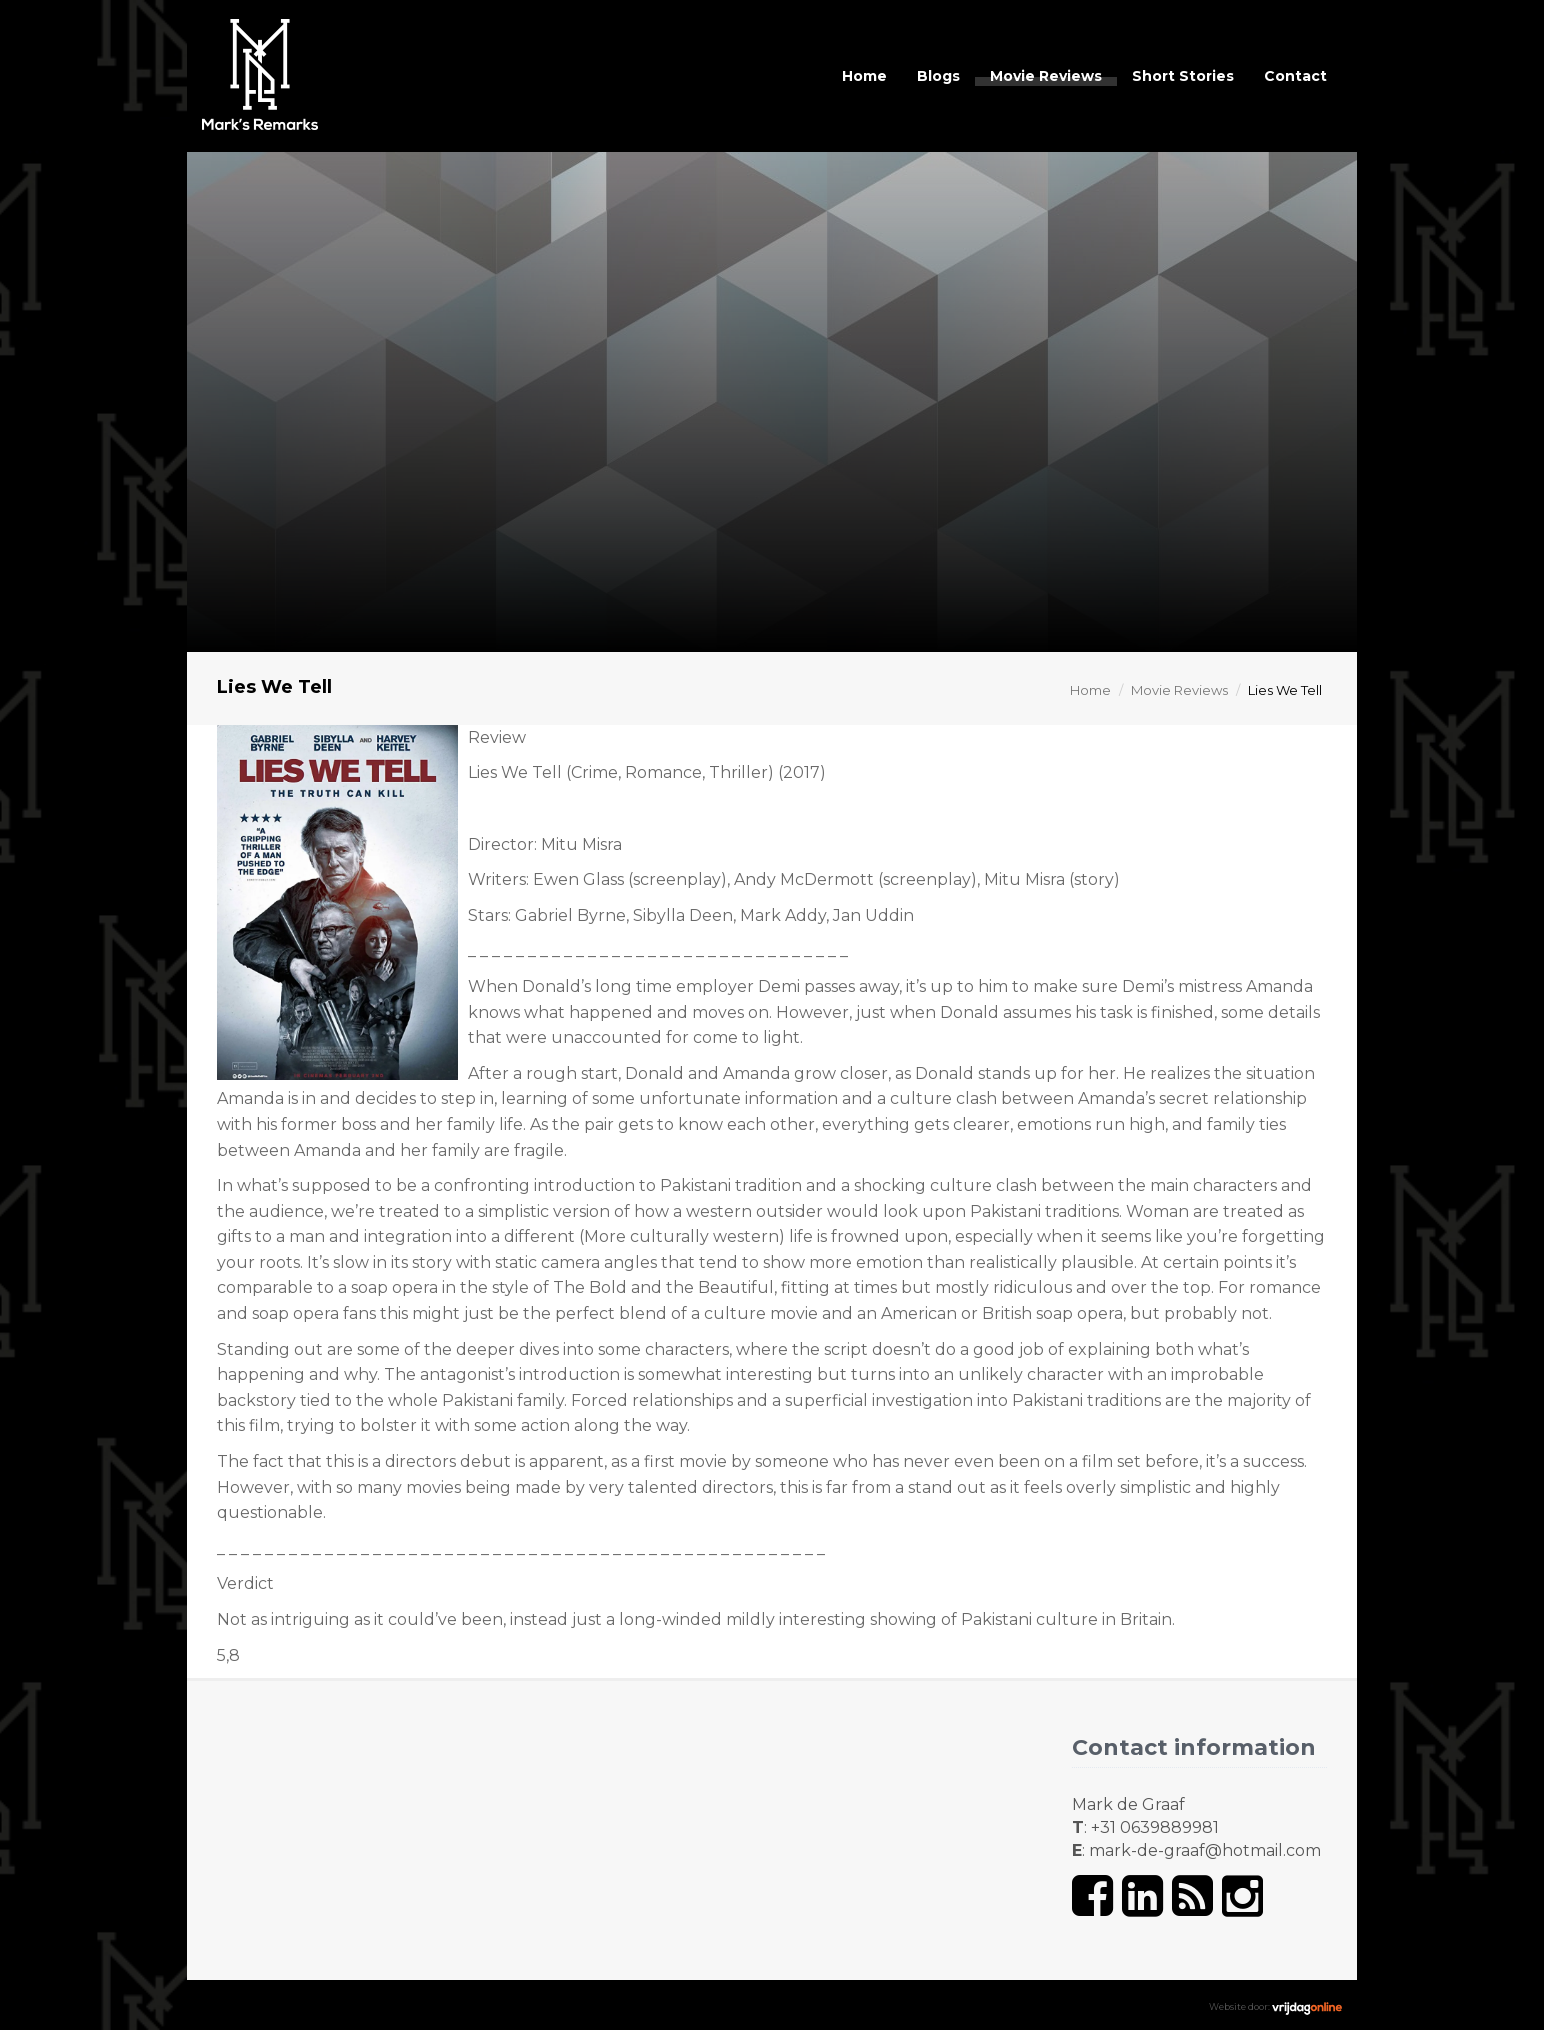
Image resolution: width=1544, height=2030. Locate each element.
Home (864, 76)
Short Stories (1183, 76)
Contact (1295, 76)
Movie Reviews (1046, 76)
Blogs (938, 76)
